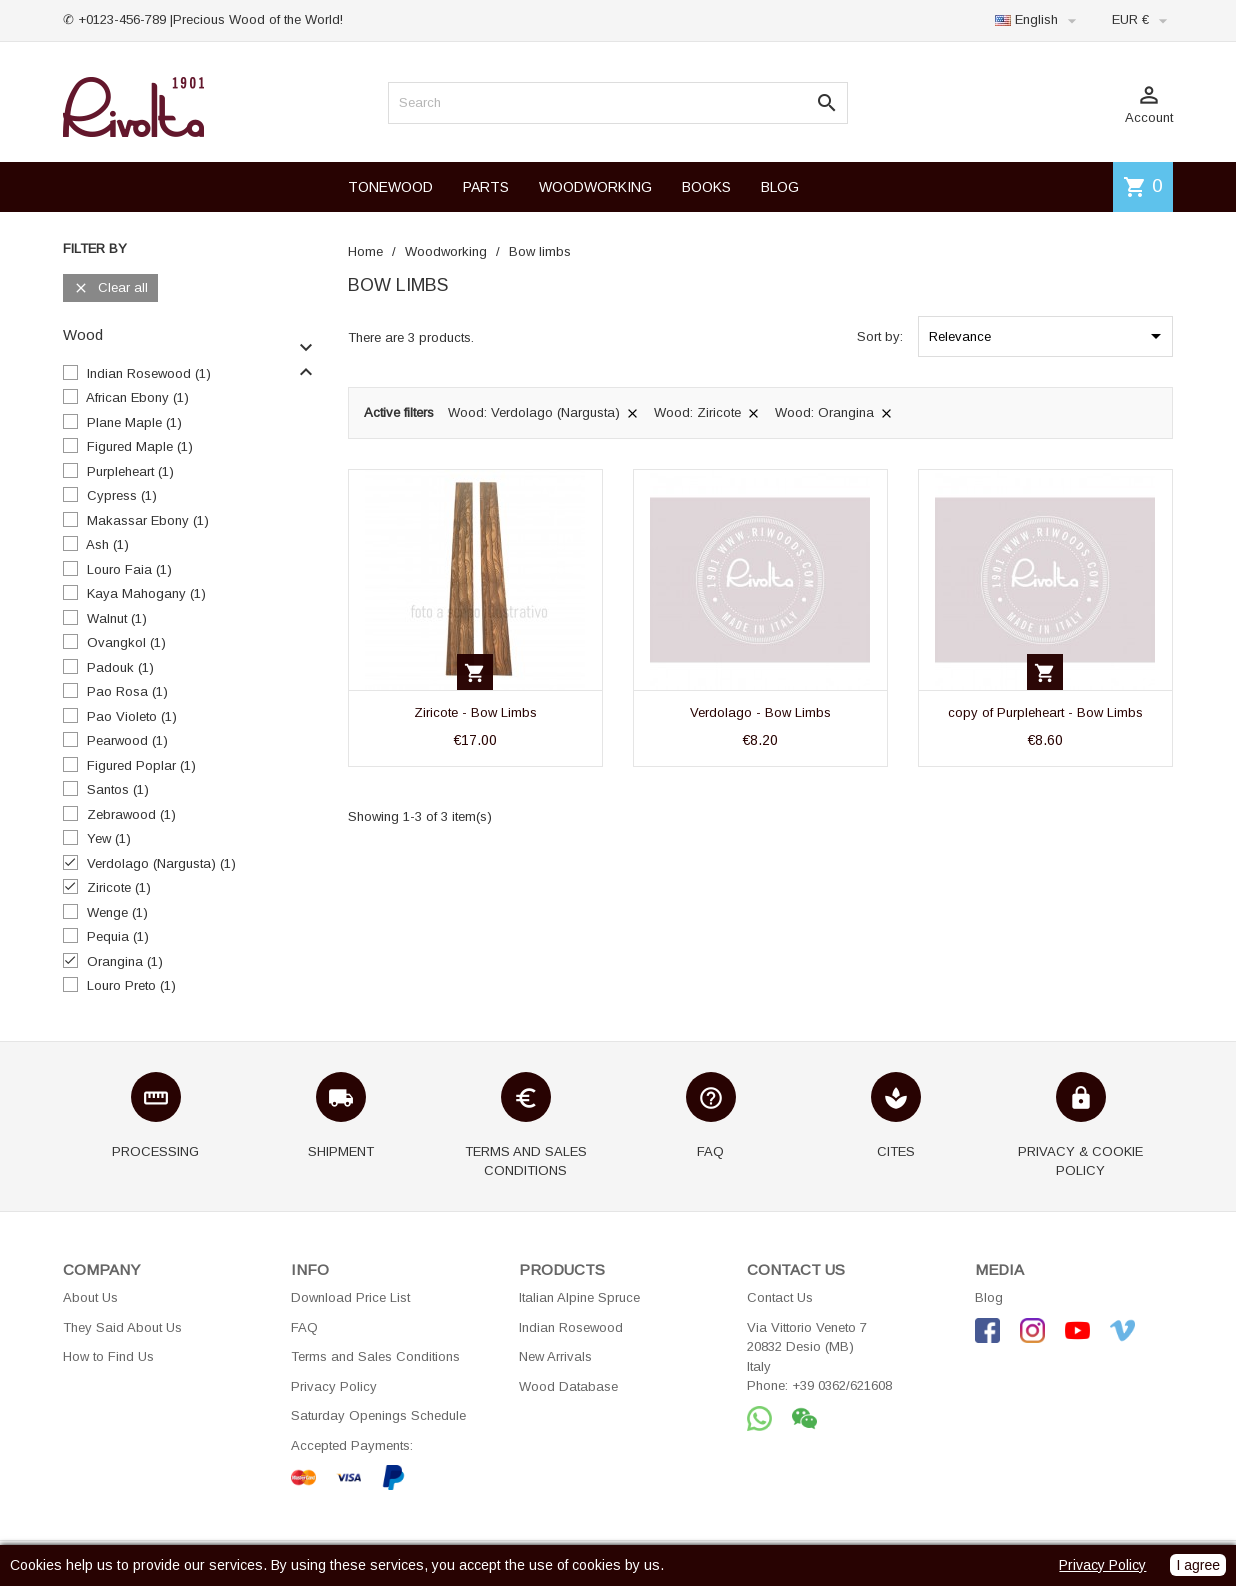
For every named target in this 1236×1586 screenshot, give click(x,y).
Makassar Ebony (148, 520)
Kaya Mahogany (146, 593)
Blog (989, 1297)
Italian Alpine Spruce (579, 1297)
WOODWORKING (595, 187)
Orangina (125, 961)
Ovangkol (126, 642)
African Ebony (137, 397)
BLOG (780, 187)
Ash (107, 544)
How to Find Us (108, 1356)
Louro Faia (129, 569)
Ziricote (119, 887)
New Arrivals (555, 1356)
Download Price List (350, 1297)
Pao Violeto (132, 716)
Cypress (122, 495)
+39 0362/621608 (842, 1385)
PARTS (486, 187)
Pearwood (127, 740)
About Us (90, 1297)
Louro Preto (131, 985)
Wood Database (568, 1386)
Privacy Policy (334, 1386)
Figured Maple (140, 446)
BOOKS (706, 187)
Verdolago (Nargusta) (161, 863)
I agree (1198, 1565)
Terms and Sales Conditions (375, 1356)
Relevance (1048, 336)
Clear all (110, 288)
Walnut (117, 618)
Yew (109, 838)
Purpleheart (130, 471)
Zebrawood (131, 814)
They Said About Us (122, 1327)
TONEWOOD (390, 187)
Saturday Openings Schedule (378, 1415)
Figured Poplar (141, 765)
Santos (118, 789)
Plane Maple (134, 422)
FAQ (304, 1327)
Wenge (117, 912)
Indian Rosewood (149, 373)
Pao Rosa (127, 691)
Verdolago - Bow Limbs (760, 712)
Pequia (118, 936)
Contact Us (780, 1297)
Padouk (120, 667)
